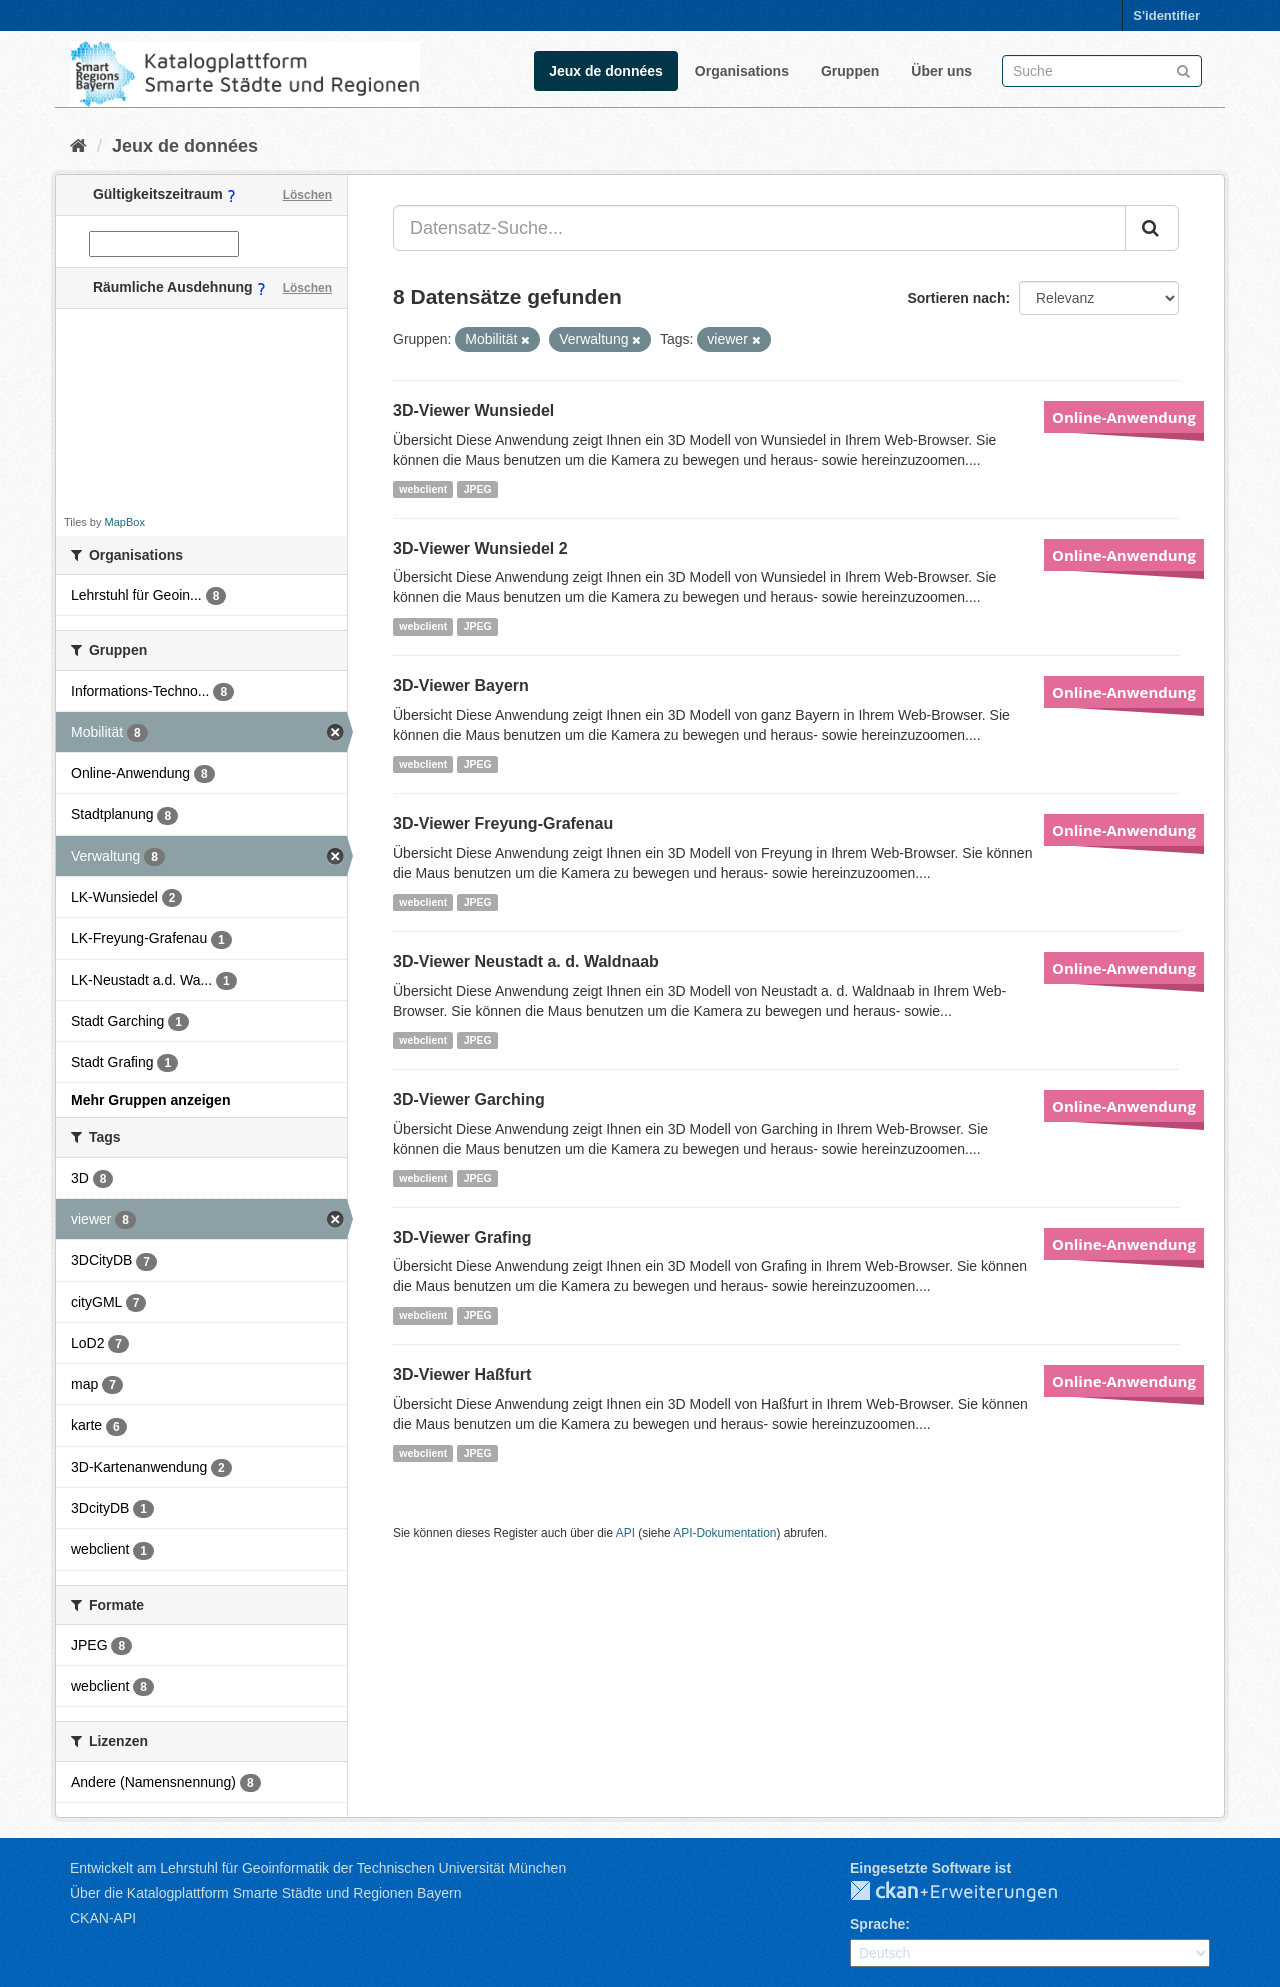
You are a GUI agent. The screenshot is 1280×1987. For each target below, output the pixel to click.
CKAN (970, 1892)
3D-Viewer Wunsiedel (473, 410)
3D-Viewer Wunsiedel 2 (480, 548)
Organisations (742, 71)
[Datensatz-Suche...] (759, 228)
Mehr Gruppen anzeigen (150, 1100)
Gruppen (850, 71)
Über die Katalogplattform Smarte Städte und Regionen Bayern (265, 1893)
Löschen (307, 195)
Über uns (941, 71)
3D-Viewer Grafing (462, 1237)
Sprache (877, 1924)
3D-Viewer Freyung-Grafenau (503, 823)
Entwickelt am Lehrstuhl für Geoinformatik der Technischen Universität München (318, 1868)
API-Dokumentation (724, 1533)
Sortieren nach (956, 298)
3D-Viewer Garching (469, 1099)
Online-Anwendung (1124, 417)
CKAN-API (103, 1918)
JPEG (478, 489)
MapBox (125, 522)
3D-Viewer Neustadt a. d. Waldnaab (526, 961)
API (625, 1533)
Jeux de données (606, 71)
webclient (423, 489)
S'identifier (1166, 15)
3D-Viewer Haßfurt (462, 1374)
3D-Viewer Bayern (461, 685)
